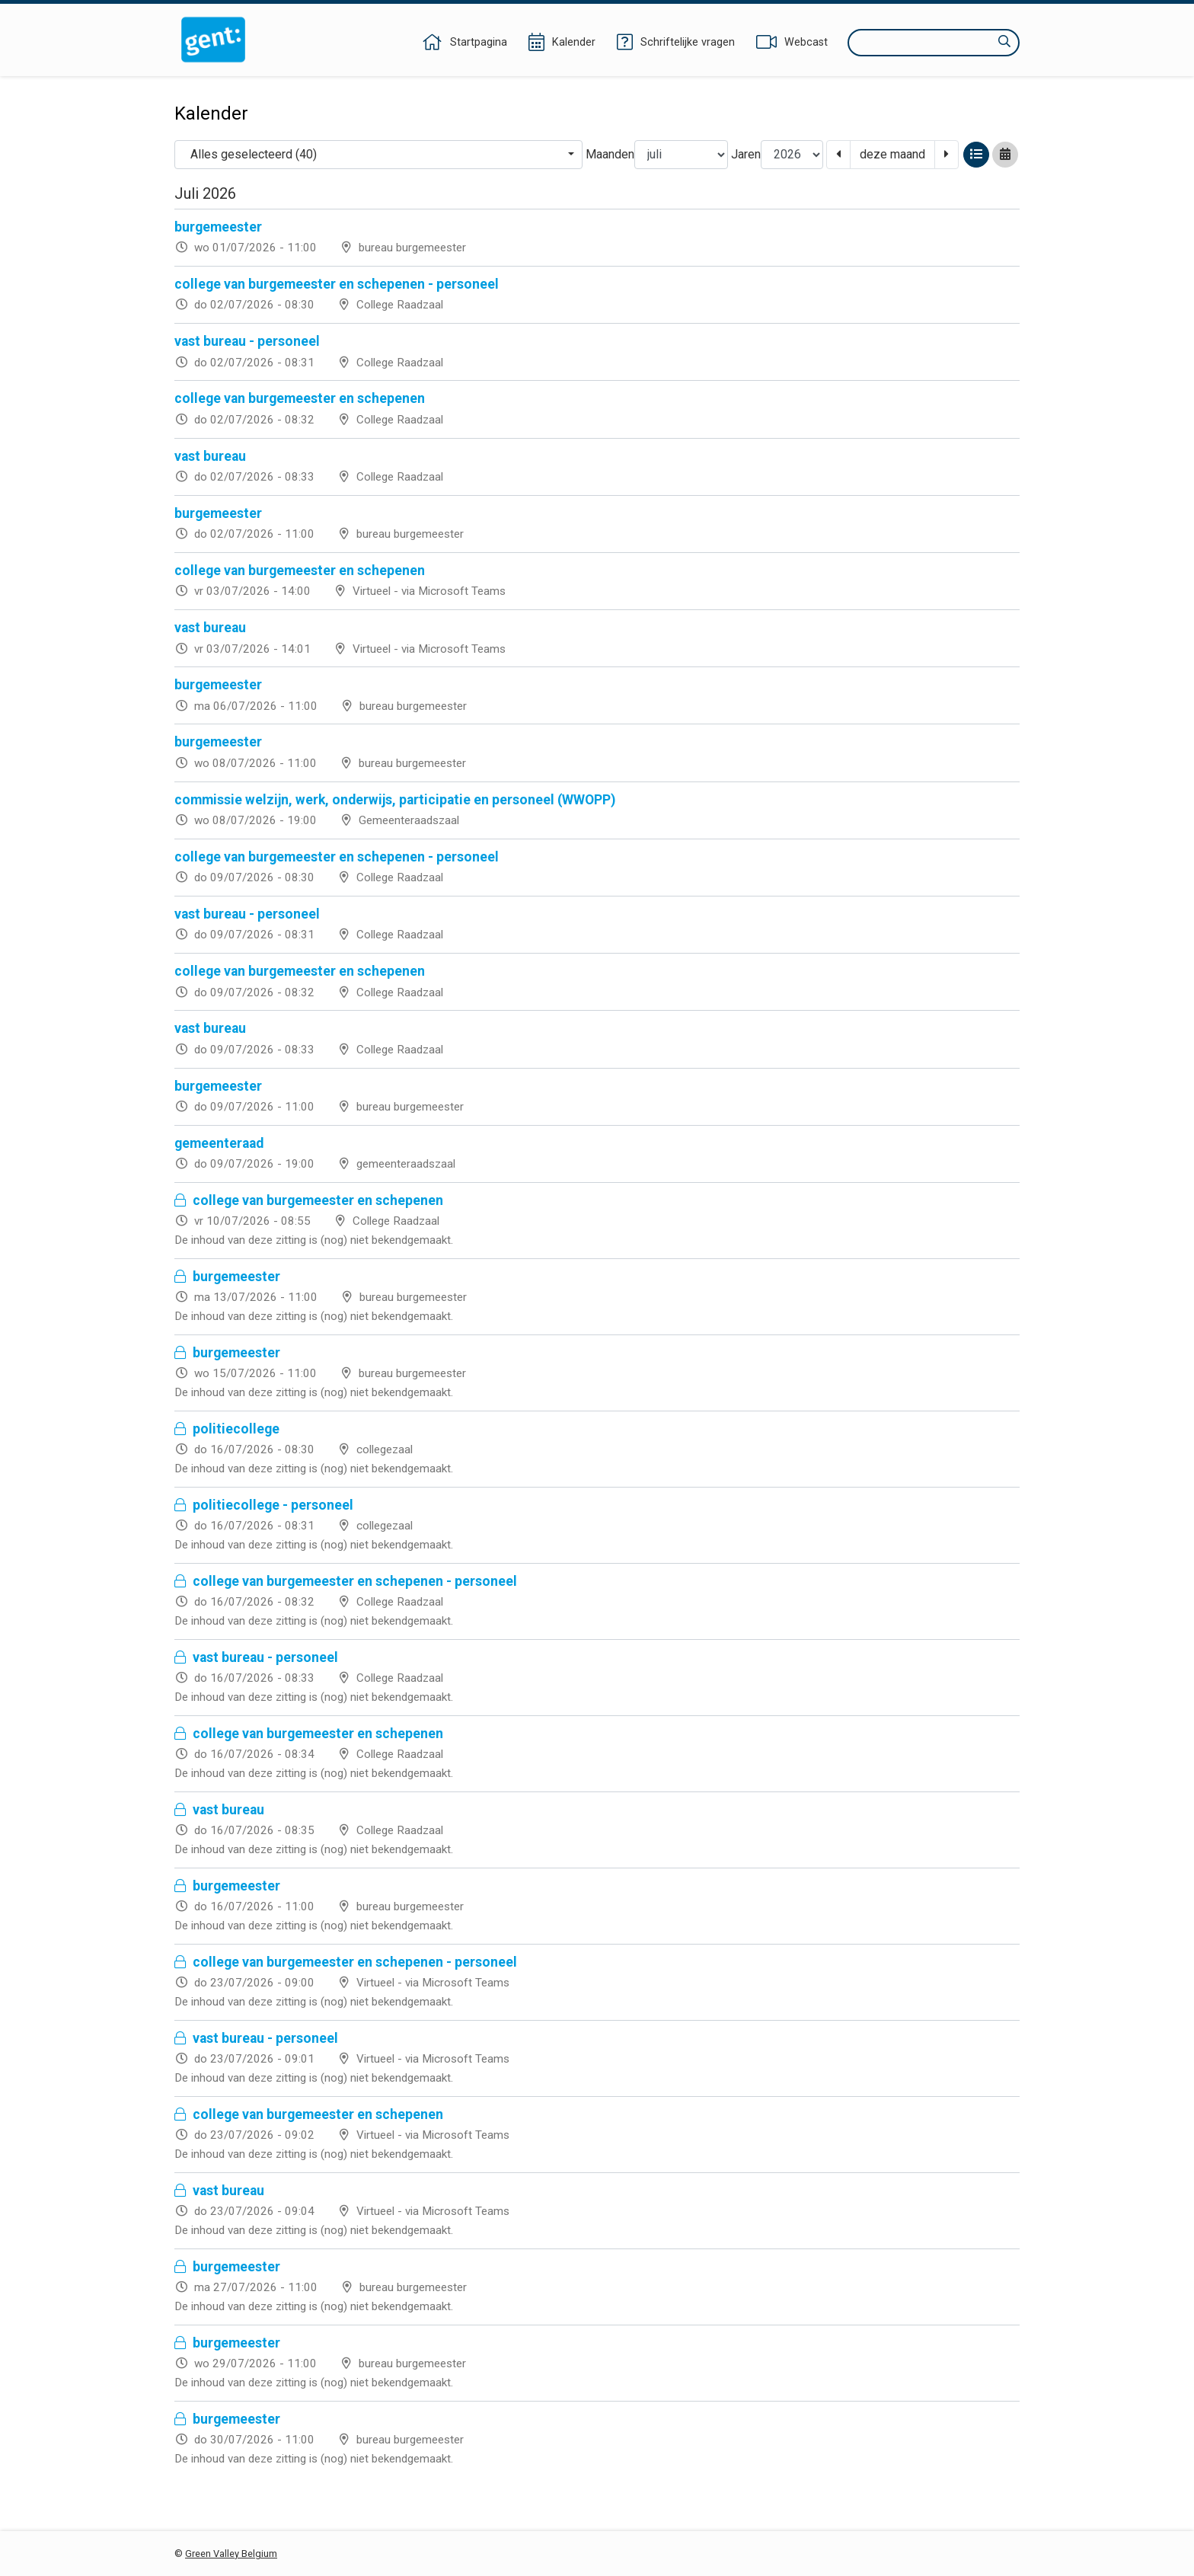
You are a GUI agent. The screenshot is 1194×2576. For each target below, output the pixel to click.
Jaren (746, 154)
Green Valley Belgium (231, 2553)
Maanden (610, 154)
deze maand (892, 154)
